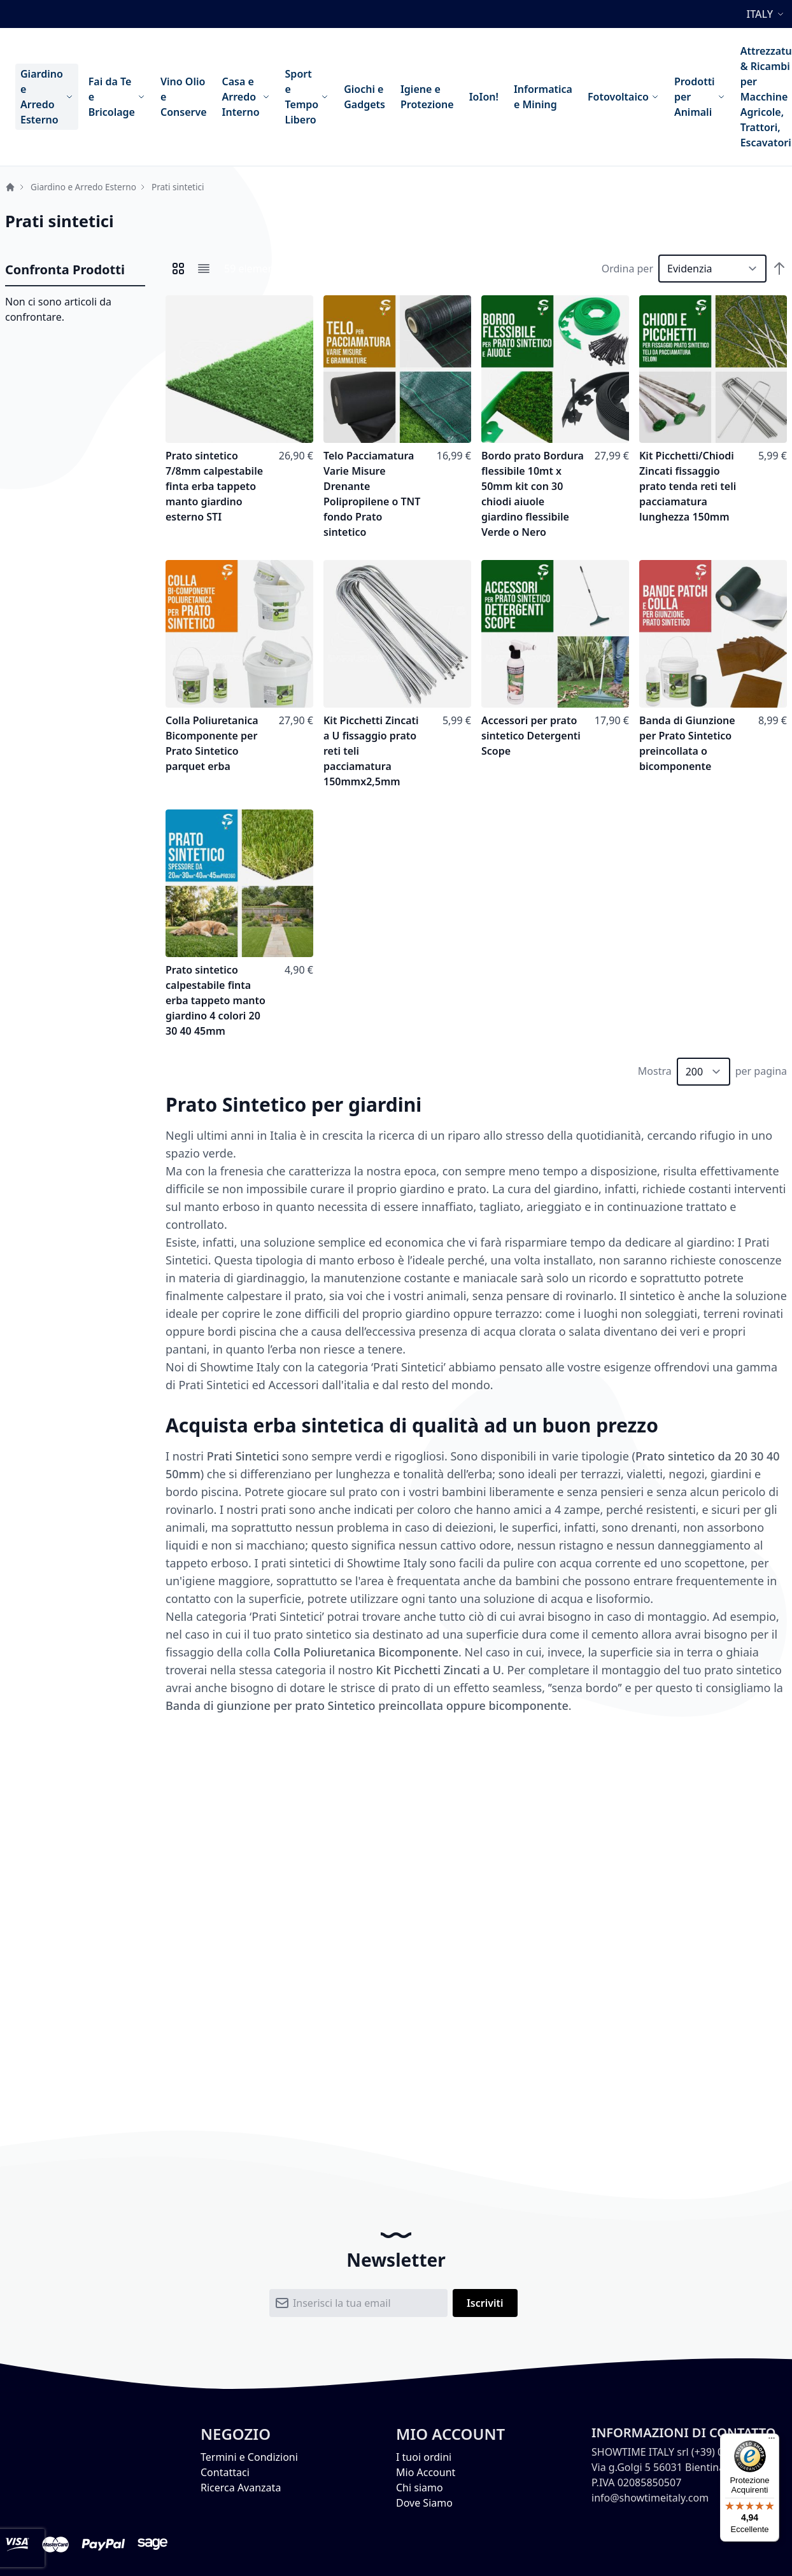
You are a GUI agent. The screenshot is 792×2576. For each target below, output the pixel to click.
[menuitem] (46, 97)
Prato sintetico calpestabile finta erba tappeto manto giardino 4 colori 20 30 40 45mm (215, 1000)
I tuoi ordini (423, 2457)
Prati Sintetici (243, 1456)
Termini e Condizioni (249, 2457)
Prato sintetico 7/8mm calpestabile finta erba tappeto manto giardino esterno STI (214, 486)
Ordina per (627, 269)
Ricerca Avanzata (241, 2488)
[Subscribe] (485, 2303)
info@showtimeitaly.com (650, 2498)
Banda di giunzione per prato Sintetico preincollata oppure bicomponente (367, 1705)
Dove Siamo (424, 2503)
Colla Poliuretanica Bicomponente (365, 1652)
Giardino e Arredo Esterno (83, 187)
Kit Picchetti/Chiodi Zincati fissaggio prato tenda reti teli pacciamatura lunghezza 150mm (687, 486)
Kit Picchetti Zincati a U (438, 1669)
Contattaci (225, 2472)
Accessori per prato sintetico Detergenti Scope (531, 735)
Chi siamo (419, 2488)
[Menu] (771, 2441)
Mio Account (425, 2472)
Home (10, 187)
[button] (767, 14)
